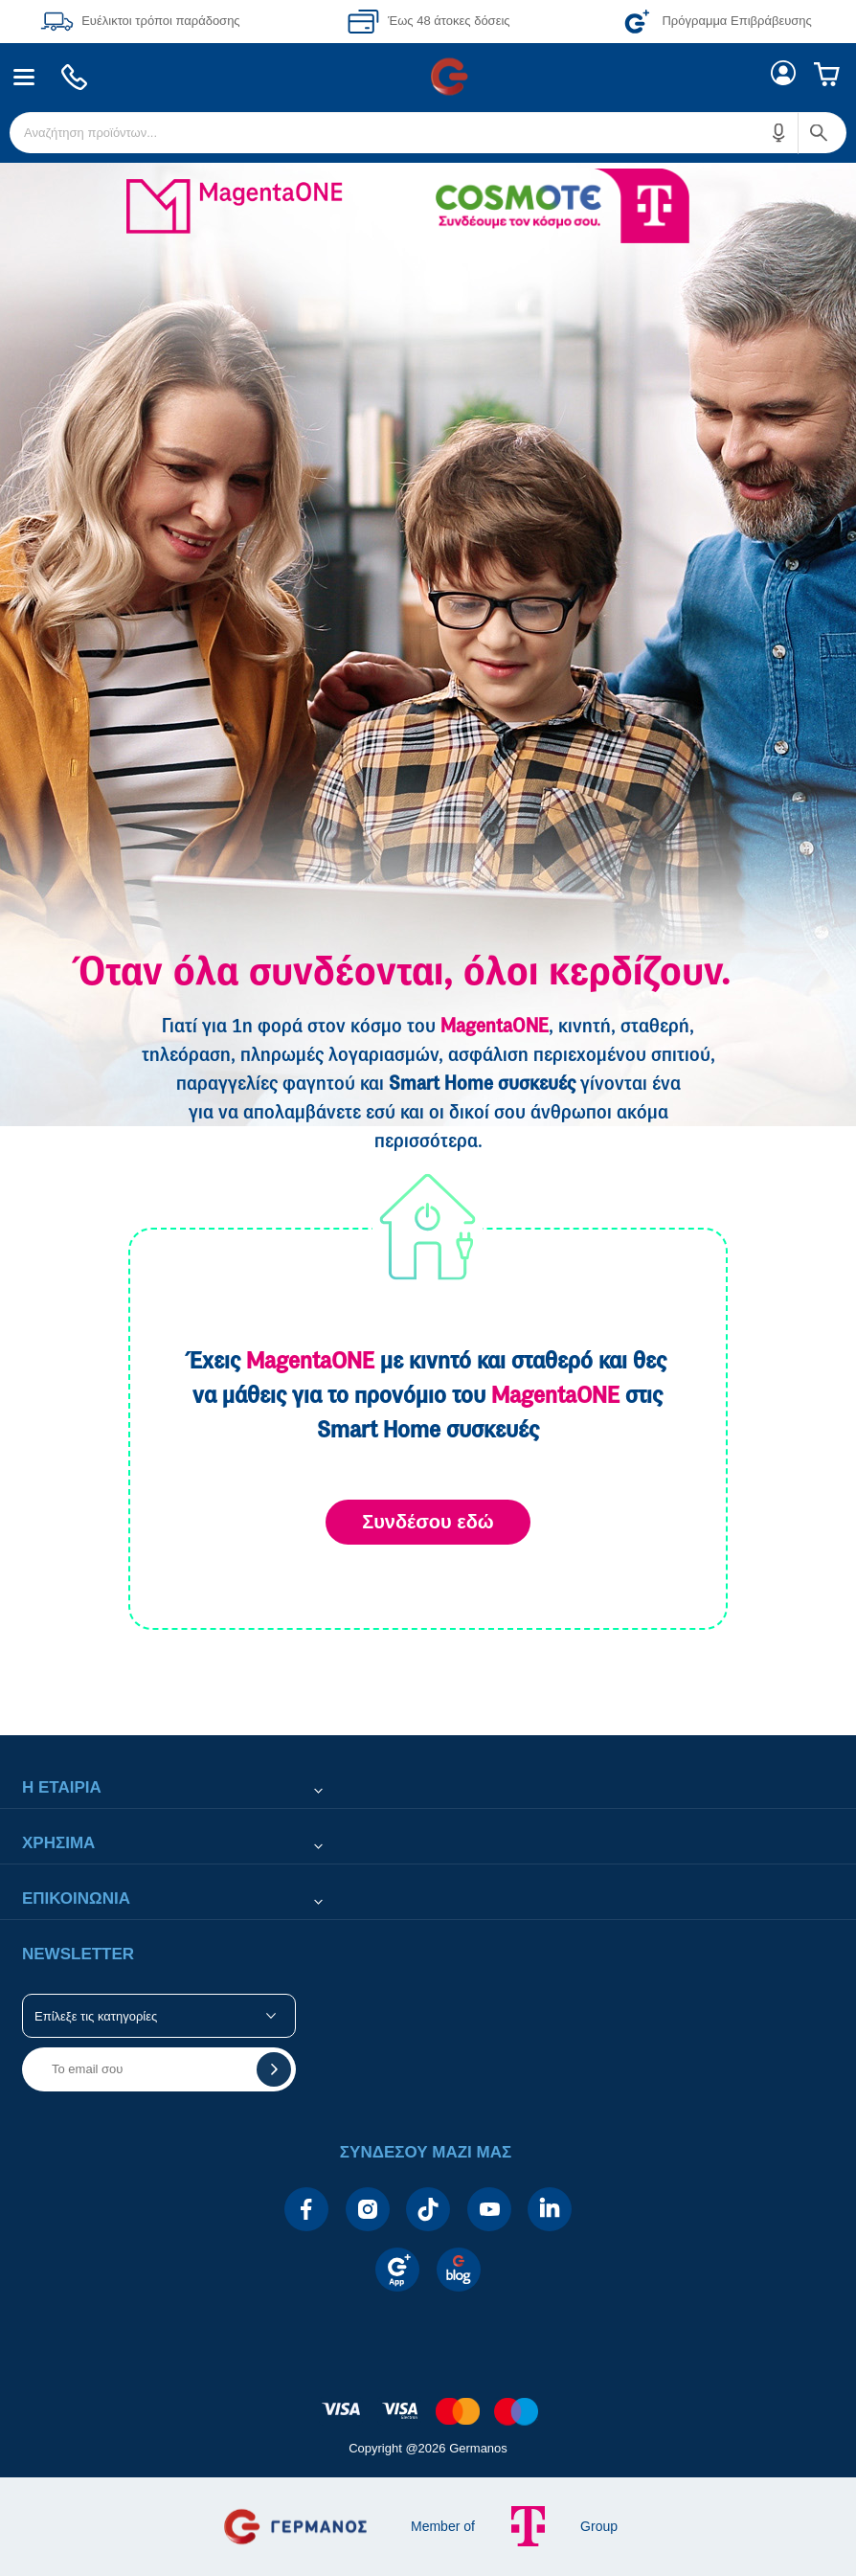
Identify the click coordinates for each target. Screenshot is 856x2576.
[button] (779, 132)
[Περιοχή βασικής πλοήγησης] (428, 76)
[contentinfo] (428, 2401)
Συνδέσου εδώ (428, 1521)
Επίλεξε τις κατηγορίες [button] (95, 2016)
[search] (428, 132)
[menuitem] (24, 77)
